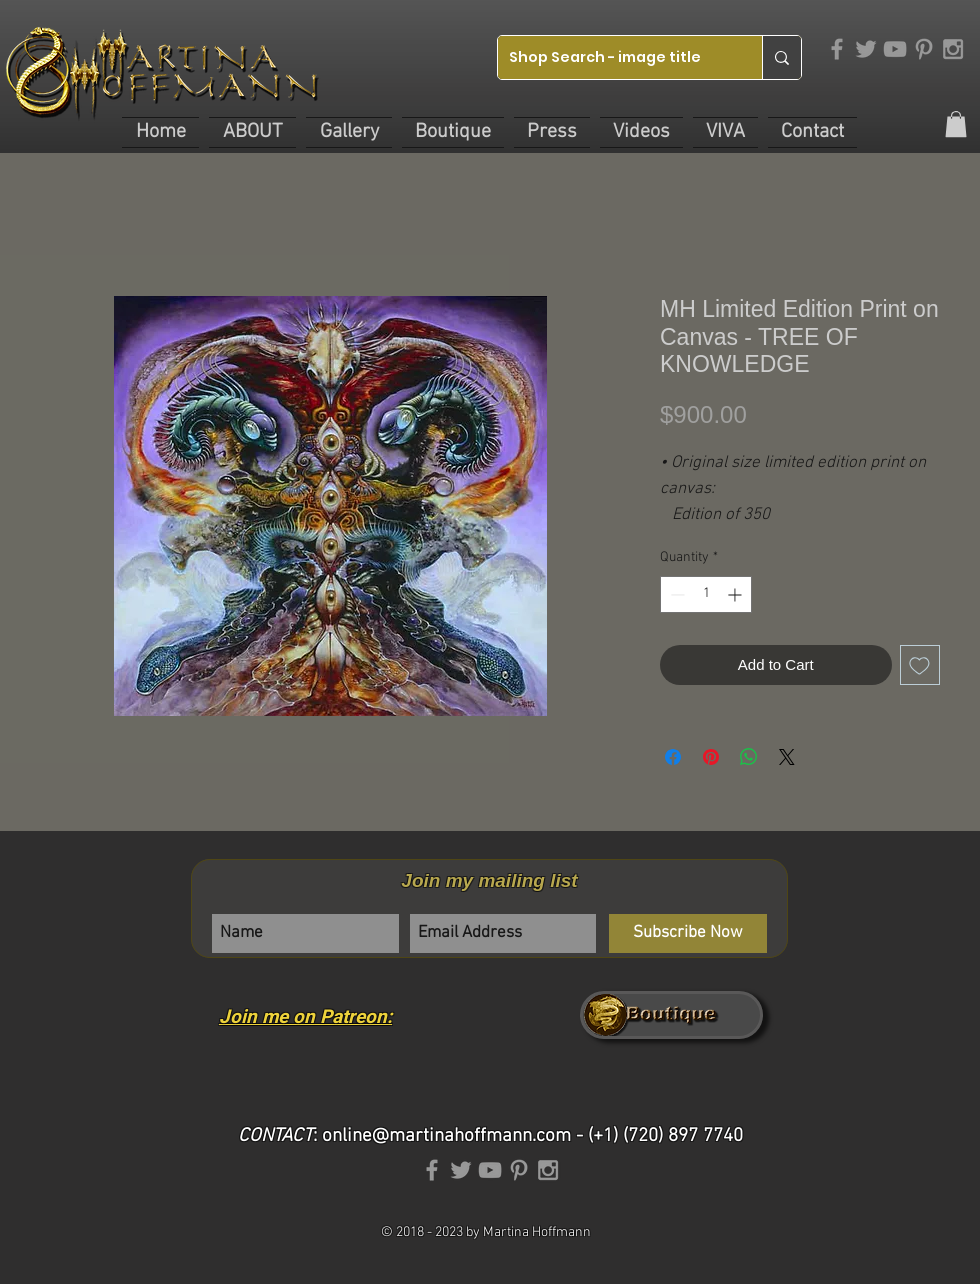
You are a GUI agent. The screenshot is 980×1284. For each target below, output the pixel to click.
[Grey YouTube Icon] (895, 49)
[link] (956, 124)
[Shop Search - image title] (614, 57)
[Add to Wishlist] (920, 665)
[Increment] (736, 594)
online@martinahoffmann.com (446, 1136)
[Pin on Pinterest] (711, 757)
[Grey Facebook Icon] (837, 49)
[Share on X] (787, 757)
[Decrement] (675, 594)
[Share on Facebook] (673, 757)
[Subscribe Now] (688, 933)
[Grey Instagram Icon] (953, 49)
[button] (252, 132)
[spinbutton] (706, 594)
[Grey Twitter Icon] (866, 49)
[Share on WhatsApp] (749, 757)
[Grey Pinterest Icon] (924, 49)
